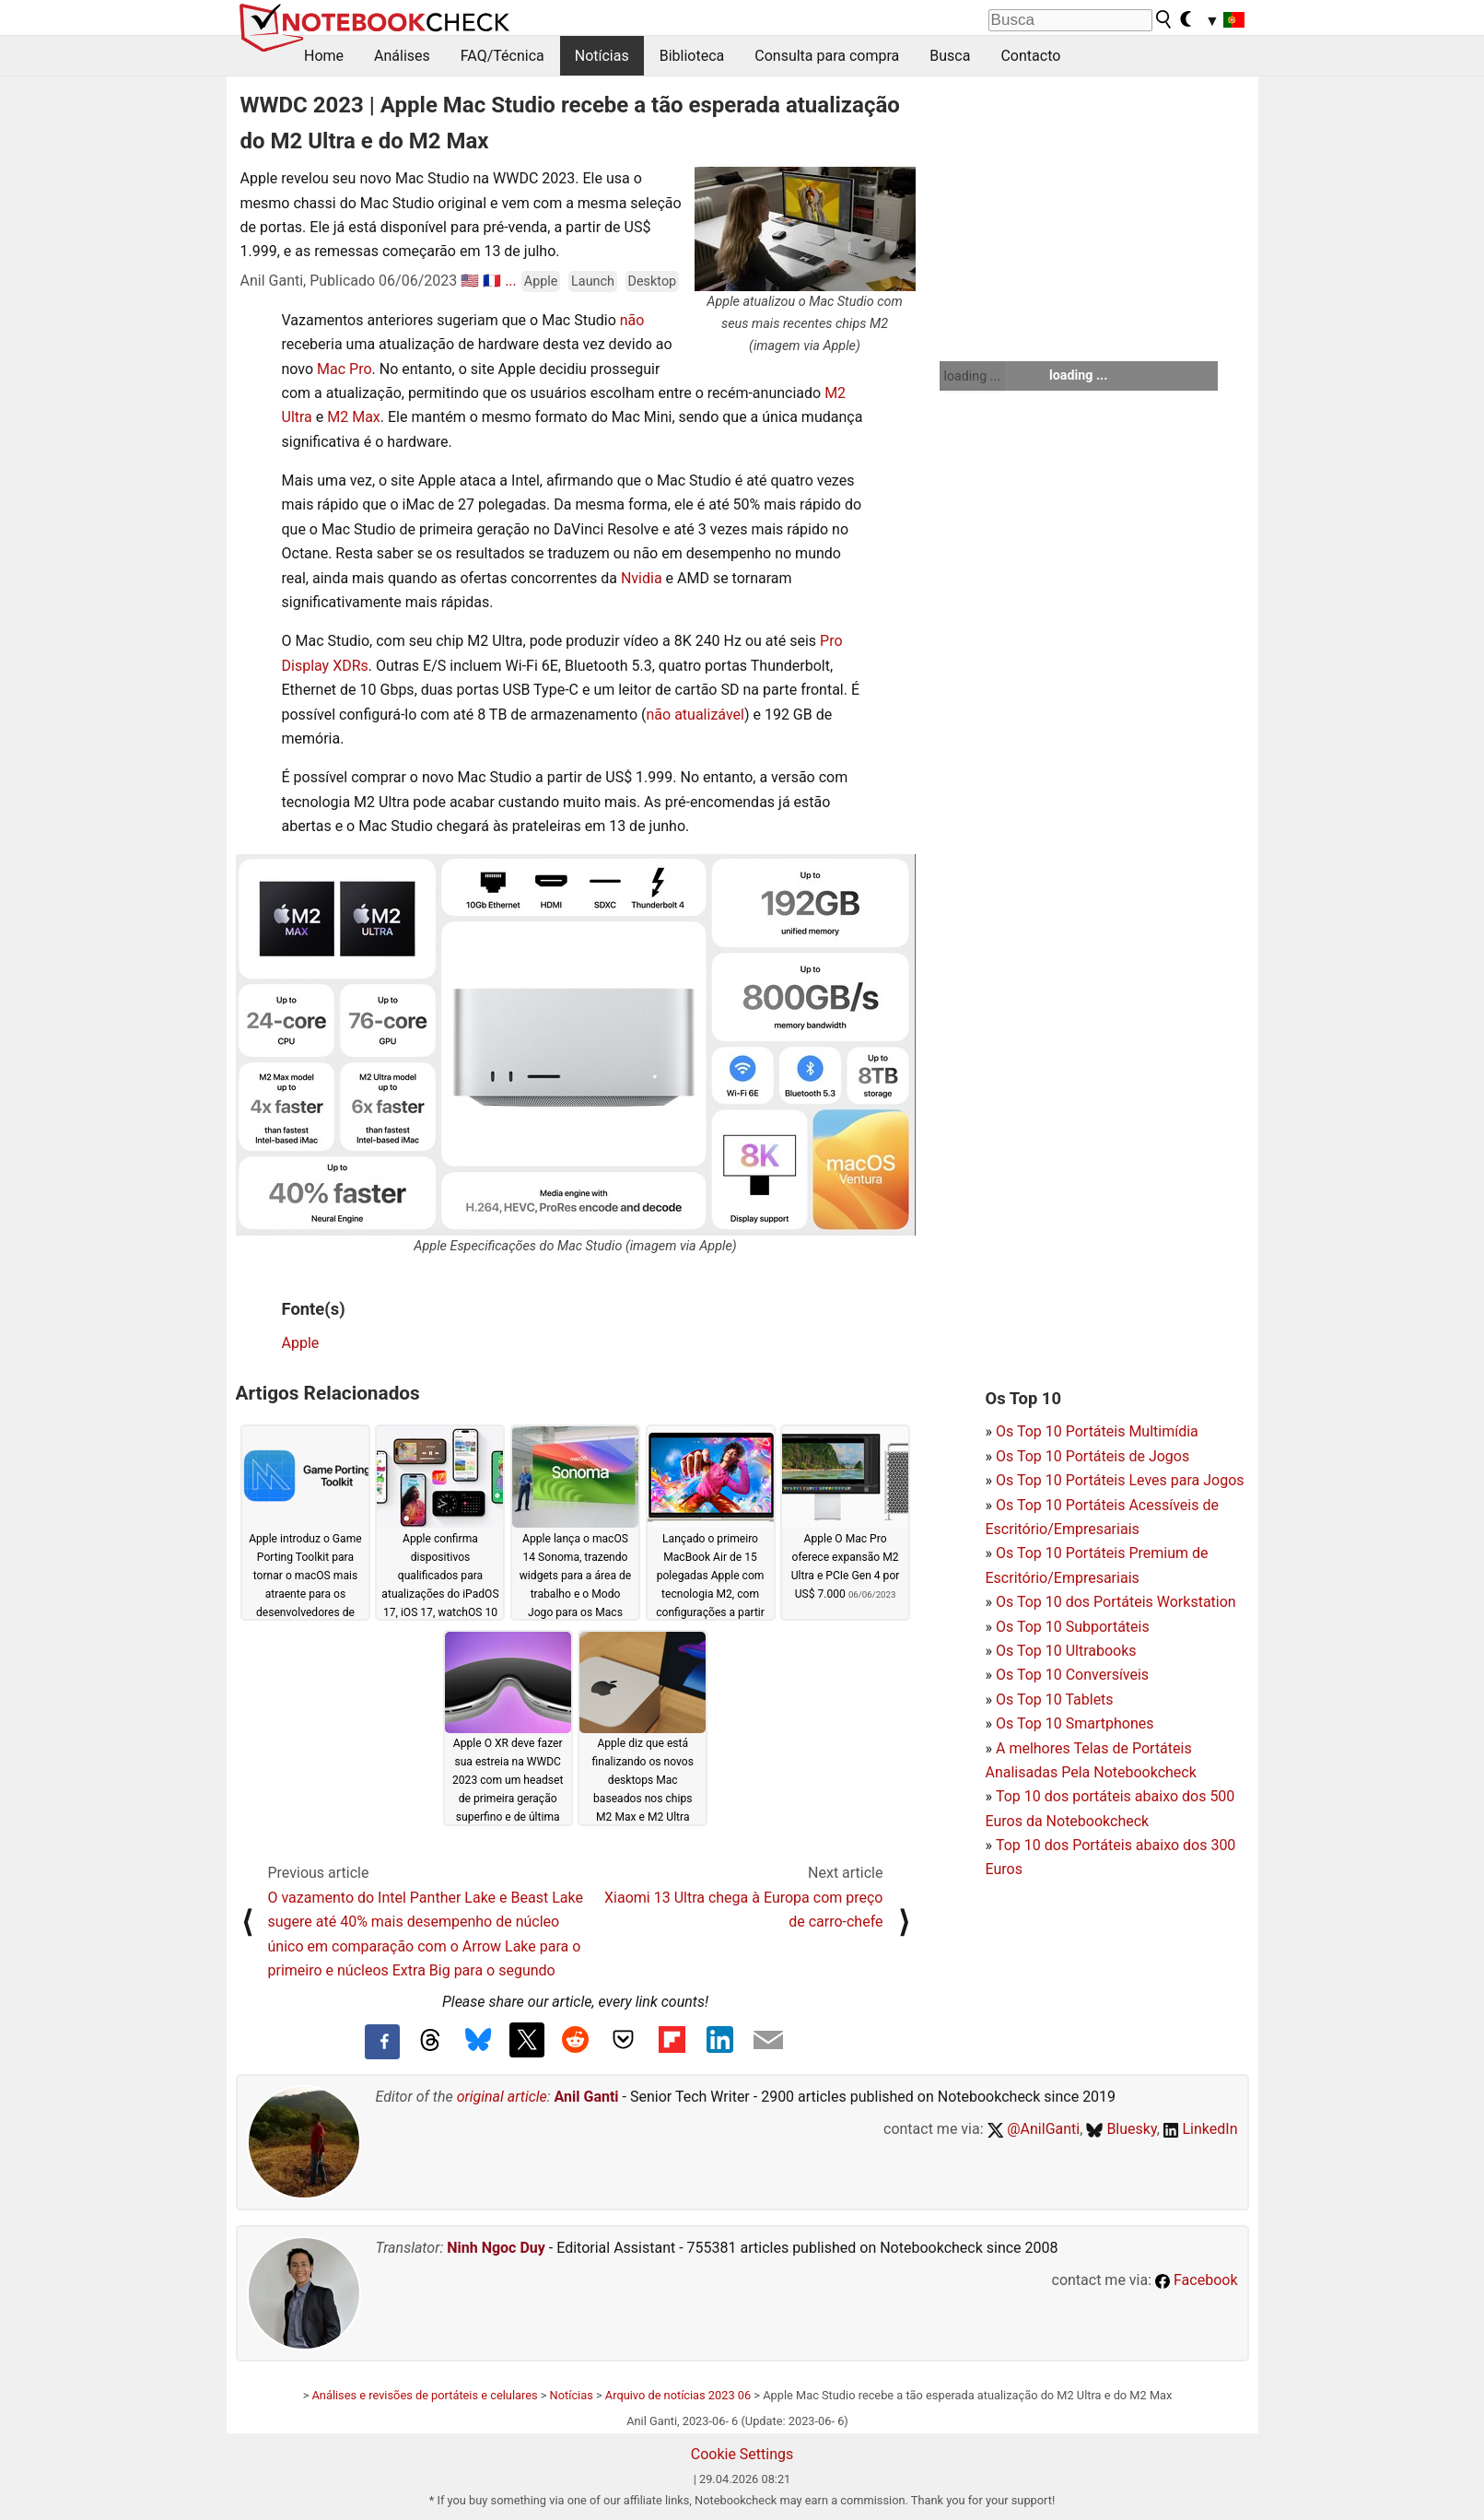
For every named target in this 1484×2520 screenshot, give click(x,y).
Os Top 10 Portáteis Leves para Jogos (1120, 1480)
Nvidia (643, 578)
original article (502, 2096)
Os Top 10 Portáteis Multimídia (1097, 1431)
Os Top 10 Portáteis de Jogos (1092, 1456)
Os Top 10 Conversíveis (1072, 1674)
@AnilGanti (1034, 2129)
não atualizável (695, 714)
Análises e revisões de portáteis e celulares (425, 2395)
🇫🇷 (492, 280)
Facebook (1196, 2280)
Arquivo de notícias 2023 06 (678, 2395)
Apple (541, 281)
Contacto (1030, 55)
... (511, 280)
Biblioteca (692, 55)
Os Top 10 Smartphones (1075, 1723)
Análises (402, 55)
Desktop (652, 281)
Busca (949, 55)
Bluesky (1121, 2129)
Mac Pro (344, 369)
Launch (592, 281)
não (630, 320)
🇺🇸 (470, 280)
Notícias (602, 55)
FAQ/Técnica (502, 55)
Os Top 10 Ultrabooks (1066, 1650)
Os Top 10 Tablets (1055, 1699)
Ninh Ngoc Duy (496, 2247)
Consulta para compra (826, 55)
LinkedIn (1200, 2129)
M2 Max (353, 417)
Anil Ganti (587, 2096)
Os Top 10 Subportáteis (1073, 1626)
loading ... (972, 376)
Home (324, 55)
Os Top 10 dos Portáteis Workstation (1116, 1602)
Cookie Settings (742, 2454)
